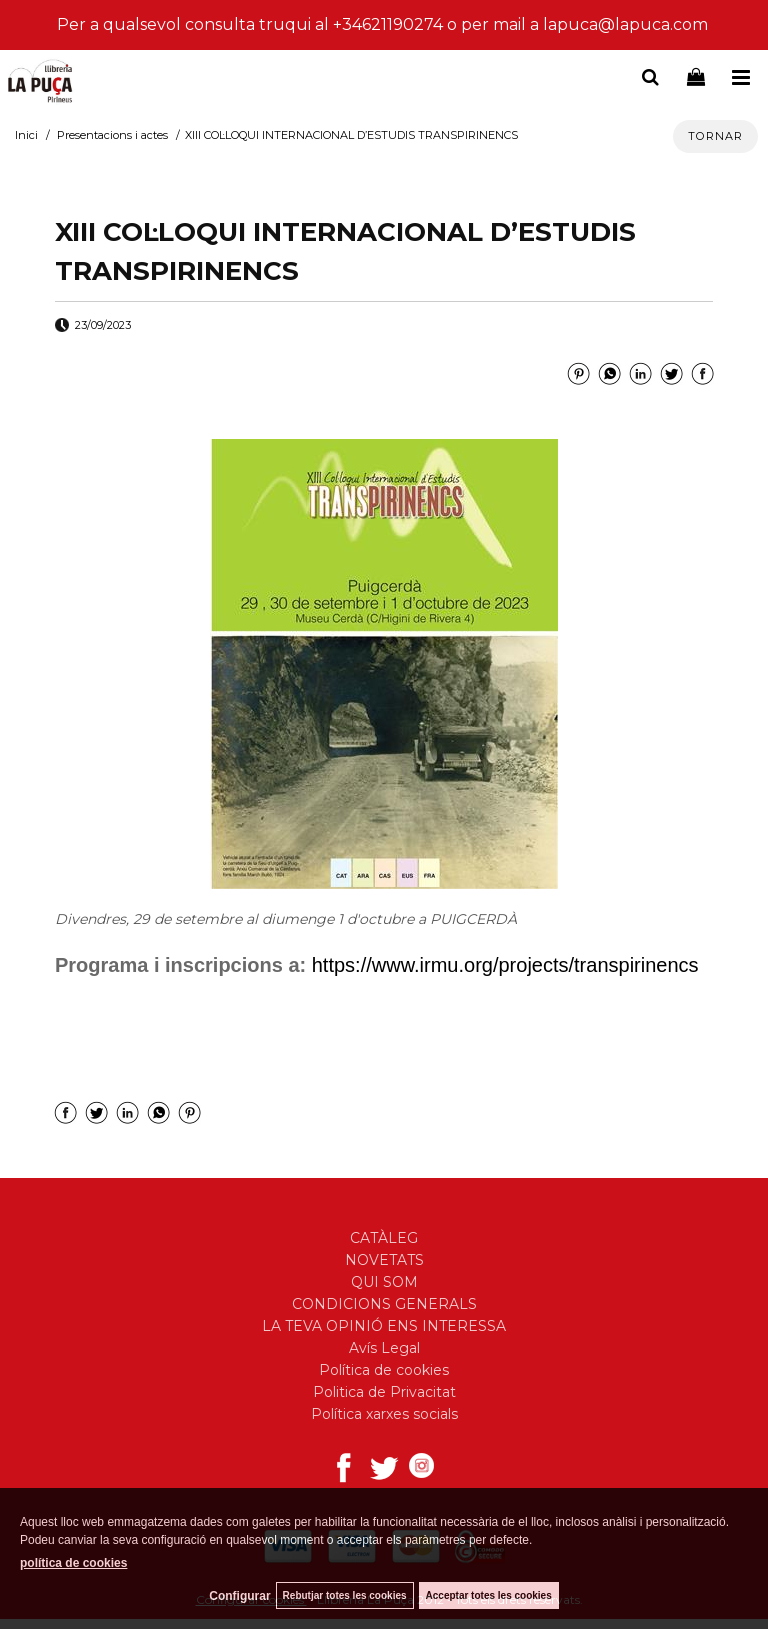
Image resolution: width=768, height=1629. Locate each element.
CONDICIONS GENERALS (384, 1304)
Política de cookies (384, 1370)
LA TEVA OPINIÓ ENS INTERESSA (384, 1326)
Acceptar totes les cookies (489, 1595)
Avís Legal (384, 1348)
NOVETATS (384, 1260)
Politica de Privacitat (384, 1392)
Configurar (239, 1596)
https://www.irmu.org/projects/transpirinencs (505, 965)
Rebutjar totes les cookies (345, 1595)
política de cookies (73, 1563)
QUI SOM (384, 1282)
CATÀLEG (384, 1238)
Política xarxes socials (384, 1414)
